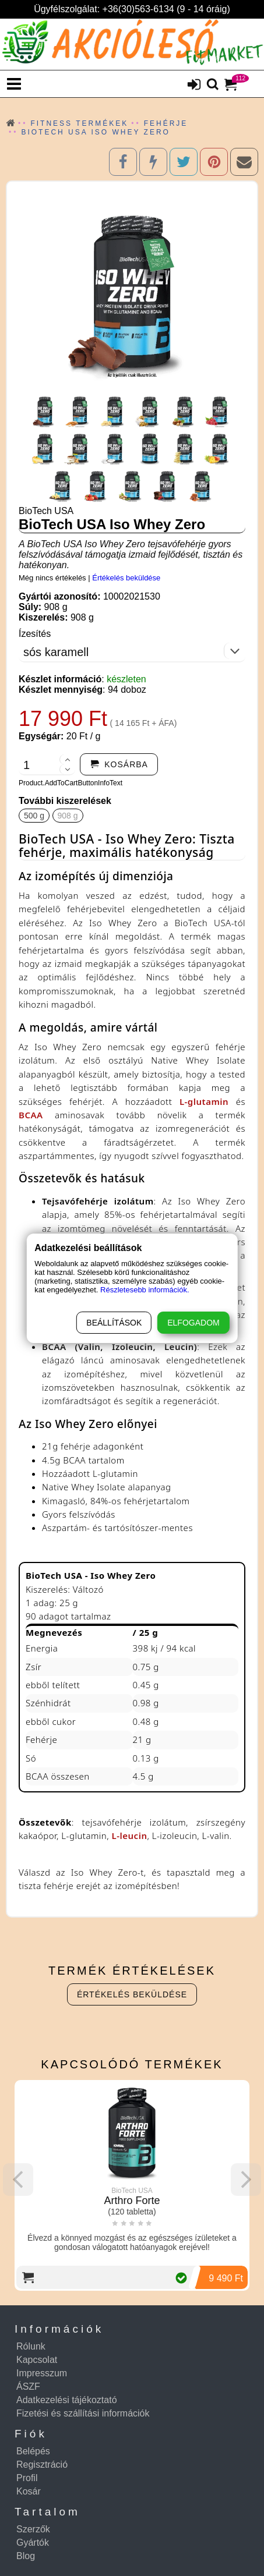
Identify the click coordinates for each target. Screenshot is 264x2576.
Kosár (28, 2491)
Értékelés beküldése (126, 577)
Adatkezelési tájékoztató (66, 2400)
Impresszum (41, 2373)
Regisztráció (42, 2464)
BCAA (31, 1115)
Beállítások (114, 1322)
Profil (26, 2478)
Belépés (33, 2451)
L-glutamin (203, 1101)
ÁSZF (28, 2386)
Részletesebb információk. (144, 1289)
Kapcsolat (36, 2360)
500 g (34, 815)
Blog (25, 2556)
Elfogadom (193, 1322)
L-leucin (129, 1835)
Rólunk (30, 2346)
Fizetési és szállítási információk (83, 2413)
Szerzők (33, 2529)
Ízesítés (35, 634)
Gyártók (32, 2542)
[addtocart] (119, 764)
